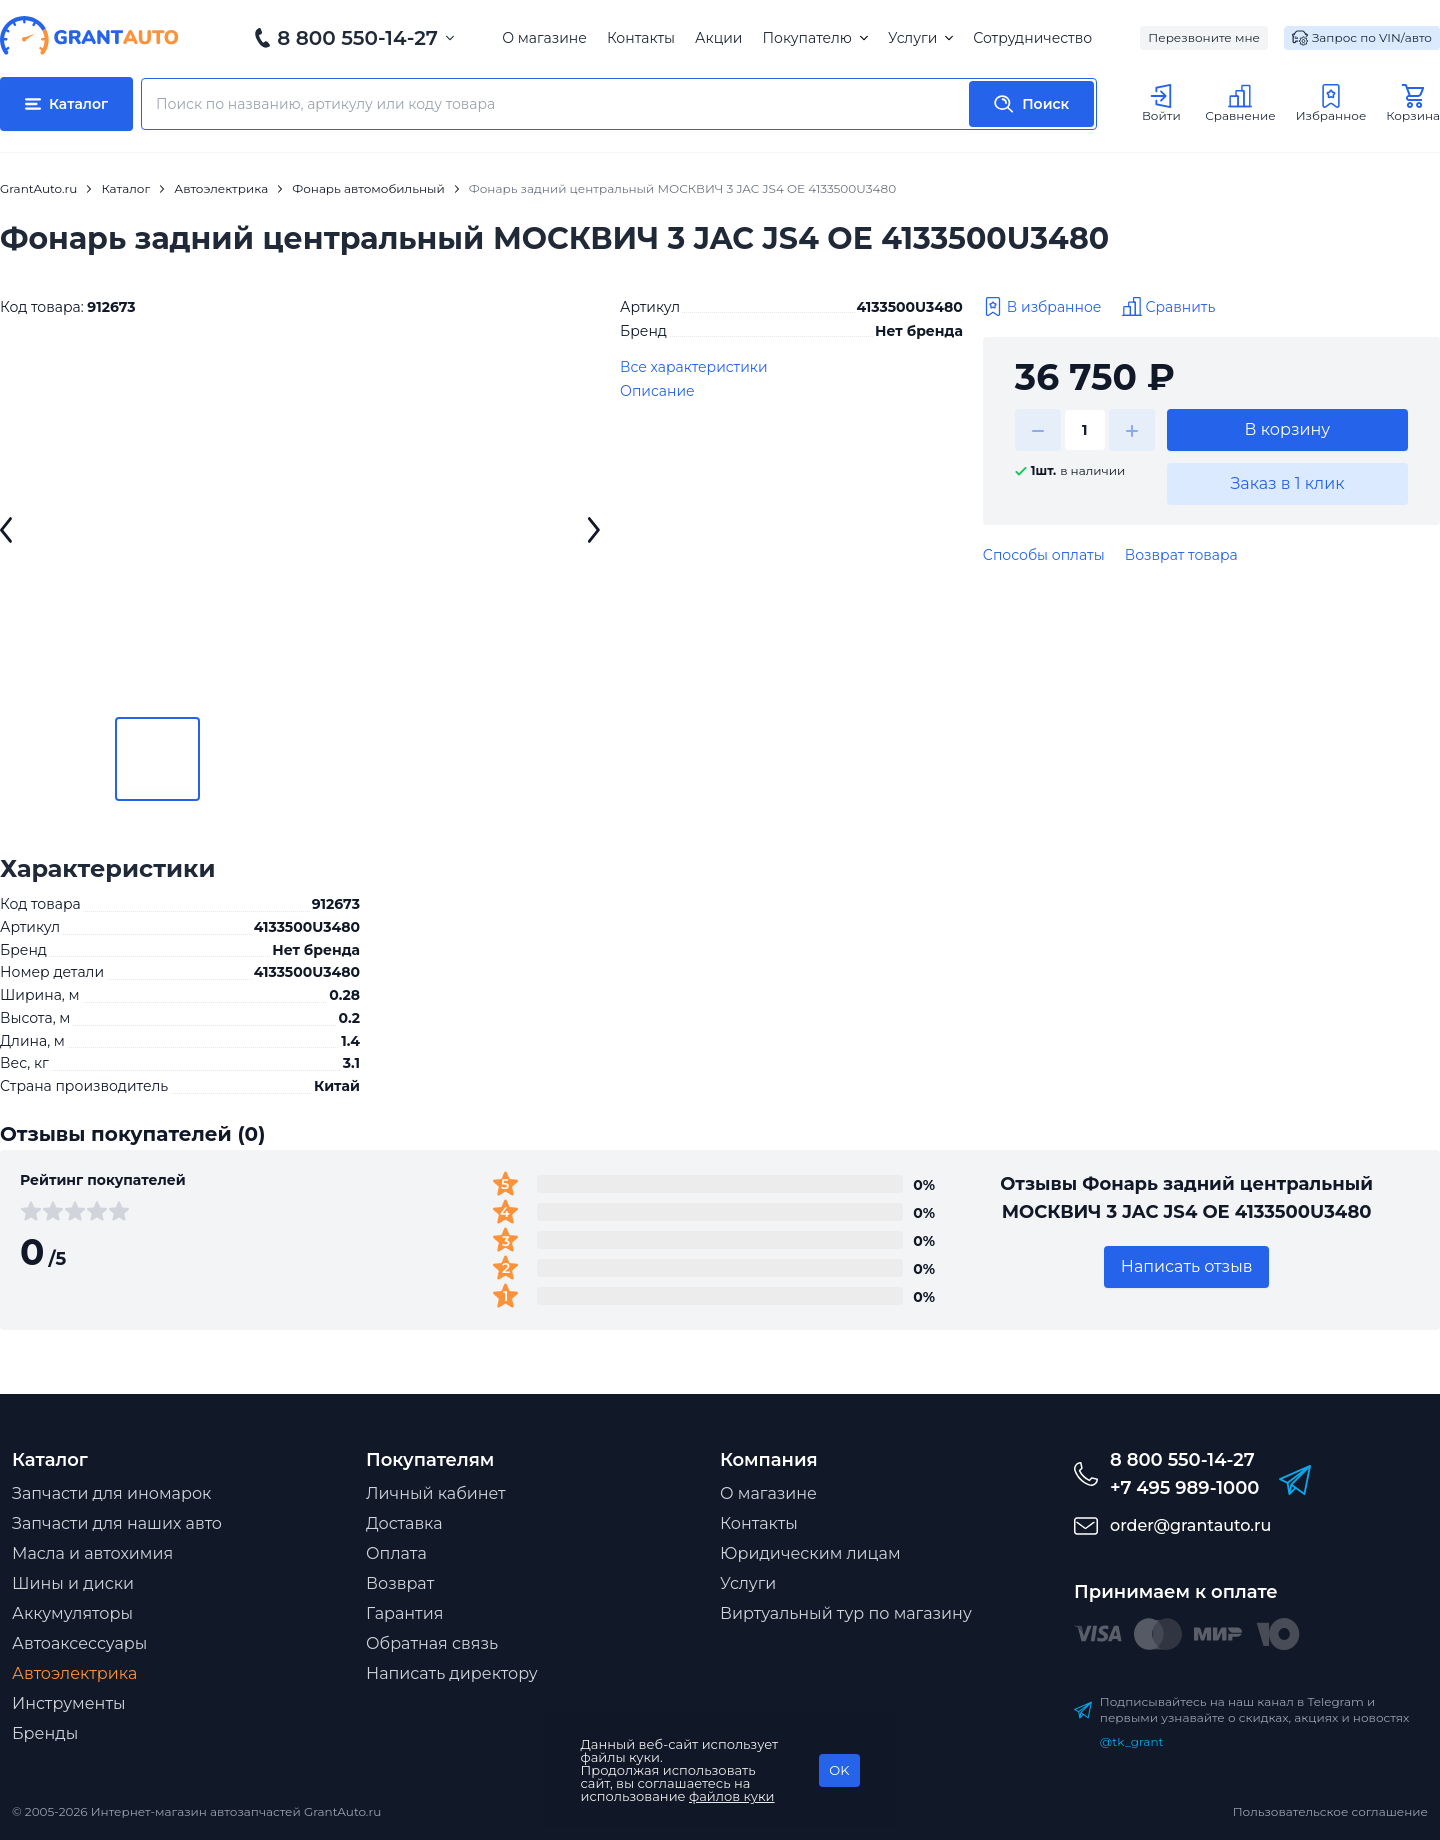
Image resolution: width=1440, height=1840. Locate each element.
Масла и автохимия (92, 1553)
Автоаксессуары (79, 1643)
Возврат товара (1181, 555)
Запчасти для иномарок (111, 1493)
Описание (657, 391)
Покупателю (814, 38)
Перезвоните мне (1204, 37)
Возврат (400, 1583)
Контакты (641, 38)
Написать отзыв (1187, 1266)
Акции (718, 38)
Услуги (920, 38)
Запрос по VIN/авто (1362, 38)
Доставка (404, 1523)
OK (839, 1770)
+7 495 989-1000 (1184, 1488)
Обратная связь (432, 1643)
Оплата (396, 1553)
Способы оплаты (1044, 555)
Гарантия (404, 1613)
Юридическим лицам (810, 1553)
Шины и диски (73, 1583)
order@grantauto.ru (1190, 1525)
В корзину (1288, 429)
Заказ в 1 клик (1287, 483)
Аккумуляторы (72, 1613)
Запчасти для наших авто (117, 1523)
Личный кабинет (436, 1493)
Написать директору (452, 1673)
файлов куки (732, 1796)
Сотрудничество (1032, 38)
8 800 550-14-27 (357, 38)
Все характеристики (694, 367)
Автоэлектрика (74, 1673)
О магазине (544, 38)
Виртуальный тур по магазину (846, 1613)
